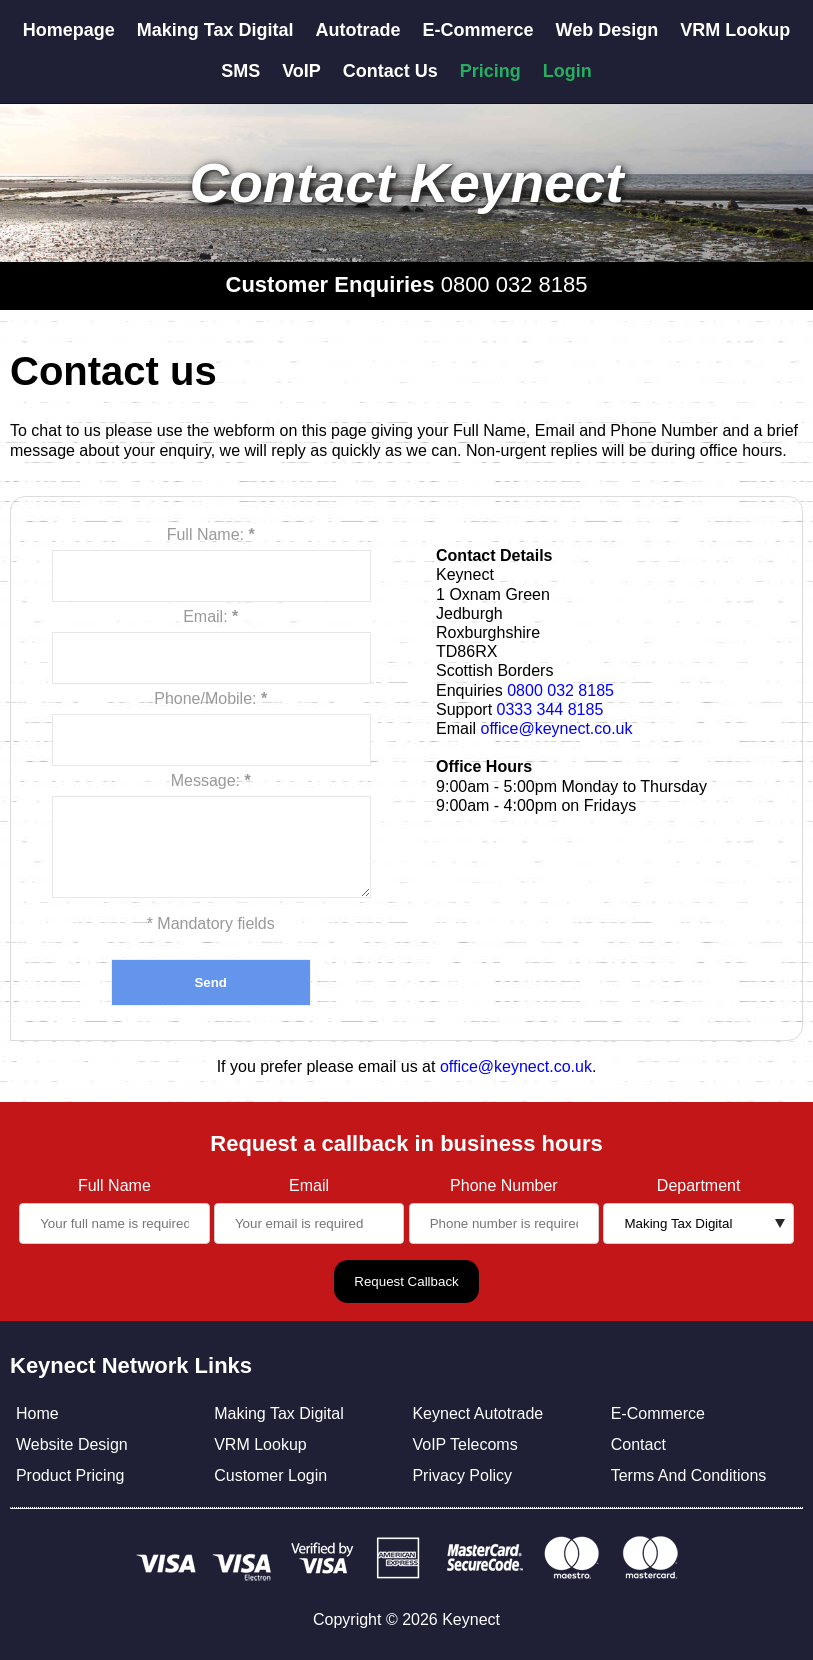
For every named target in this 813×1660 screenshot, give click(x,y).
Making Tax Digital (215, 30)
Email (309, 1185)
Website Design (72, 1444)
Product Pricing (70, 1475)
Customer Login (270, 1475)
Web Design (607, 30)
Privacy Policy (462, 1475)
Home (37, 1413)
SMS (240, 71)
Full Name (114, 1185)
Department (699, 1185)
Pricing (490, 71)
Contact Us (390, 71)
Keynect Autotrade (477, 1413)
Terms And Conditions (689, 1475)
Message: (211, 780)
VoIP (301, 71)
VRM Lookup (735, 30)
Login (567, 71)
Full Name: (211, 534)
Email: (210, 616)
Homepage (69, 30)
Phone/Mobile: (210, 698)
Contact (638, 1444)
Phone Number (504, 1185)
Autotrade (358, 30)
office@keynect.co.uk (556, 728)
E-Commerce (478, 30)
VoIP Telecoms (464, 1444)
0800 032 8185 (514, 284)
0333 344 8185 (550, 709)
